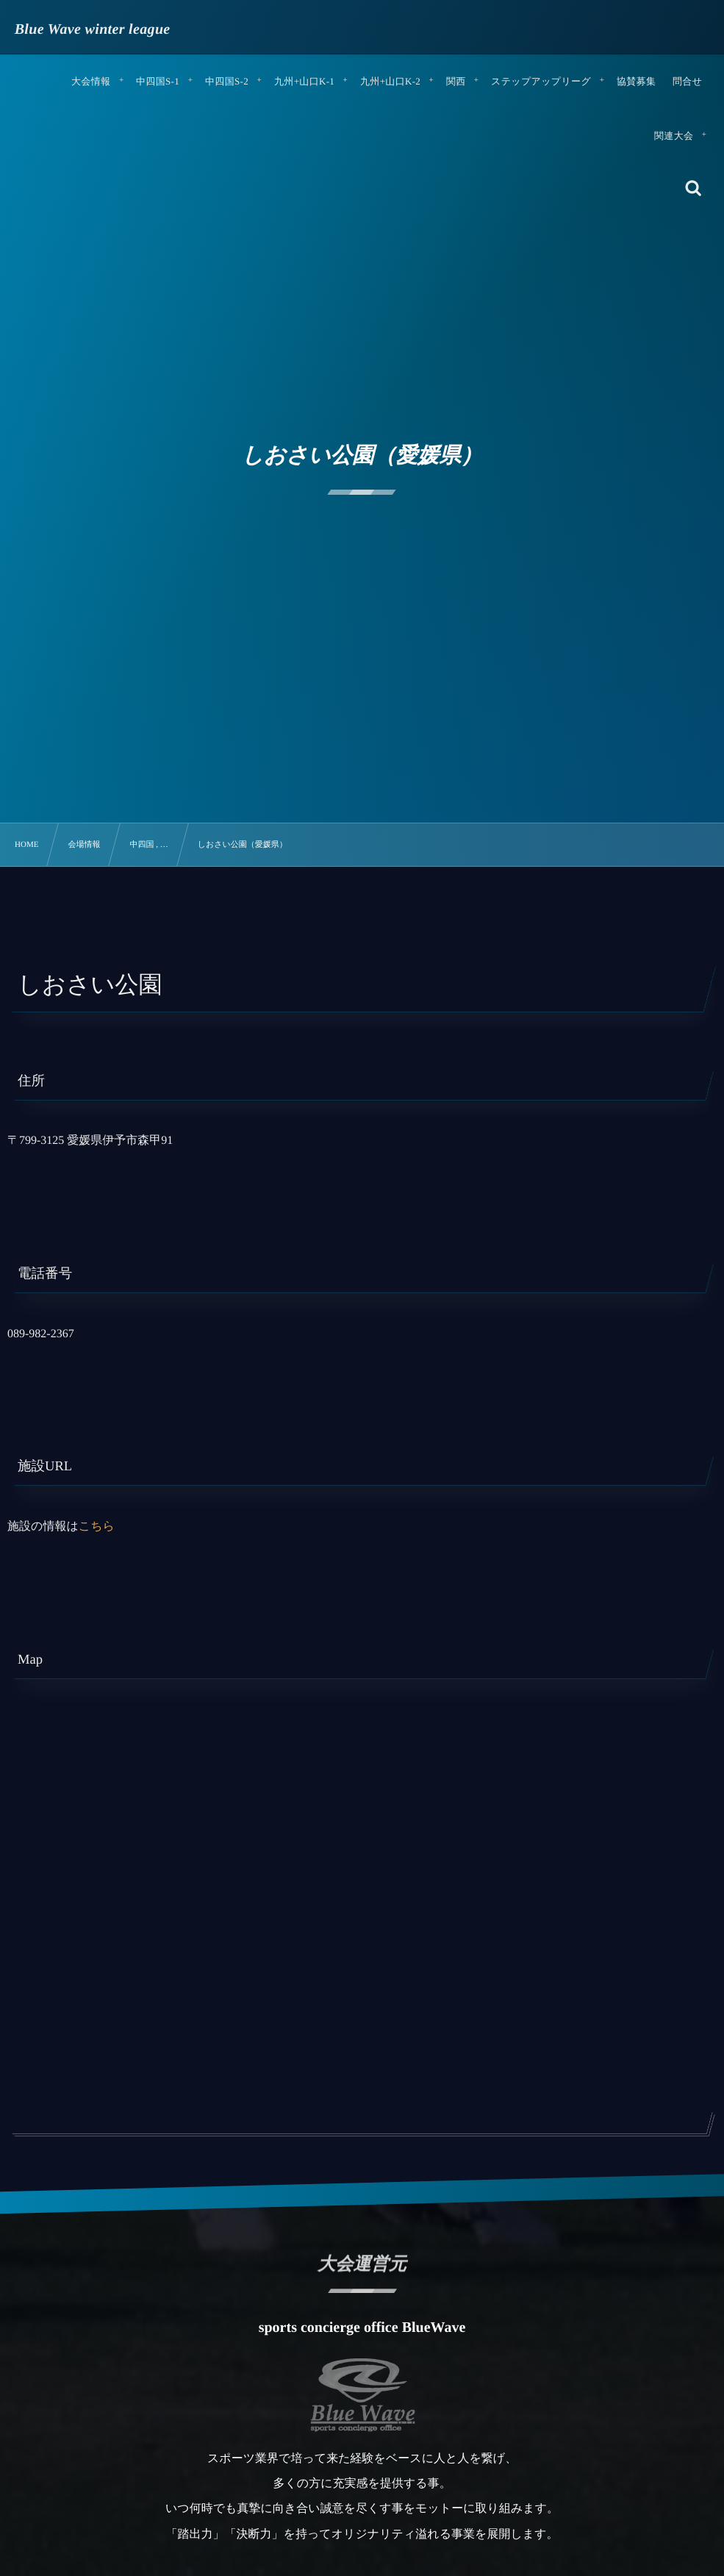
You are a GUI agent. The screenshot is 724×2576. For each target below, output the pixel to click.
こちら (97, 1526)
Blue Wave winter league (93, 29)
